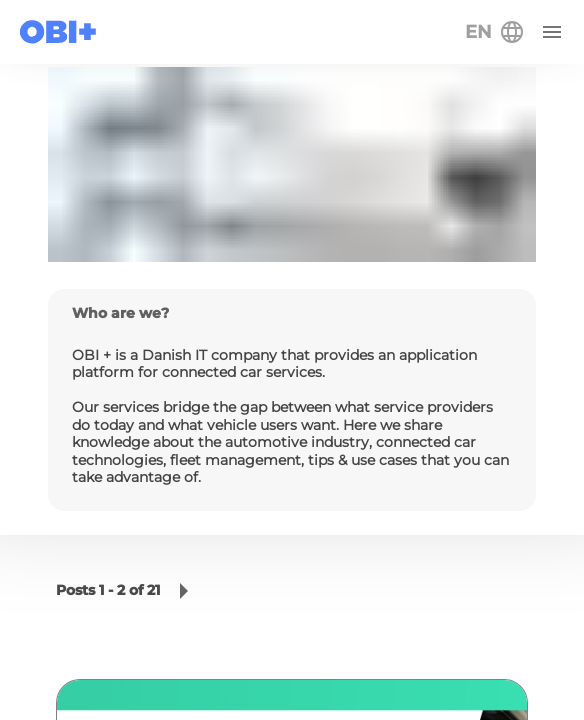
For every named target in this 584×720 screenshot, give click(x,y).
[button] (184, 591)
